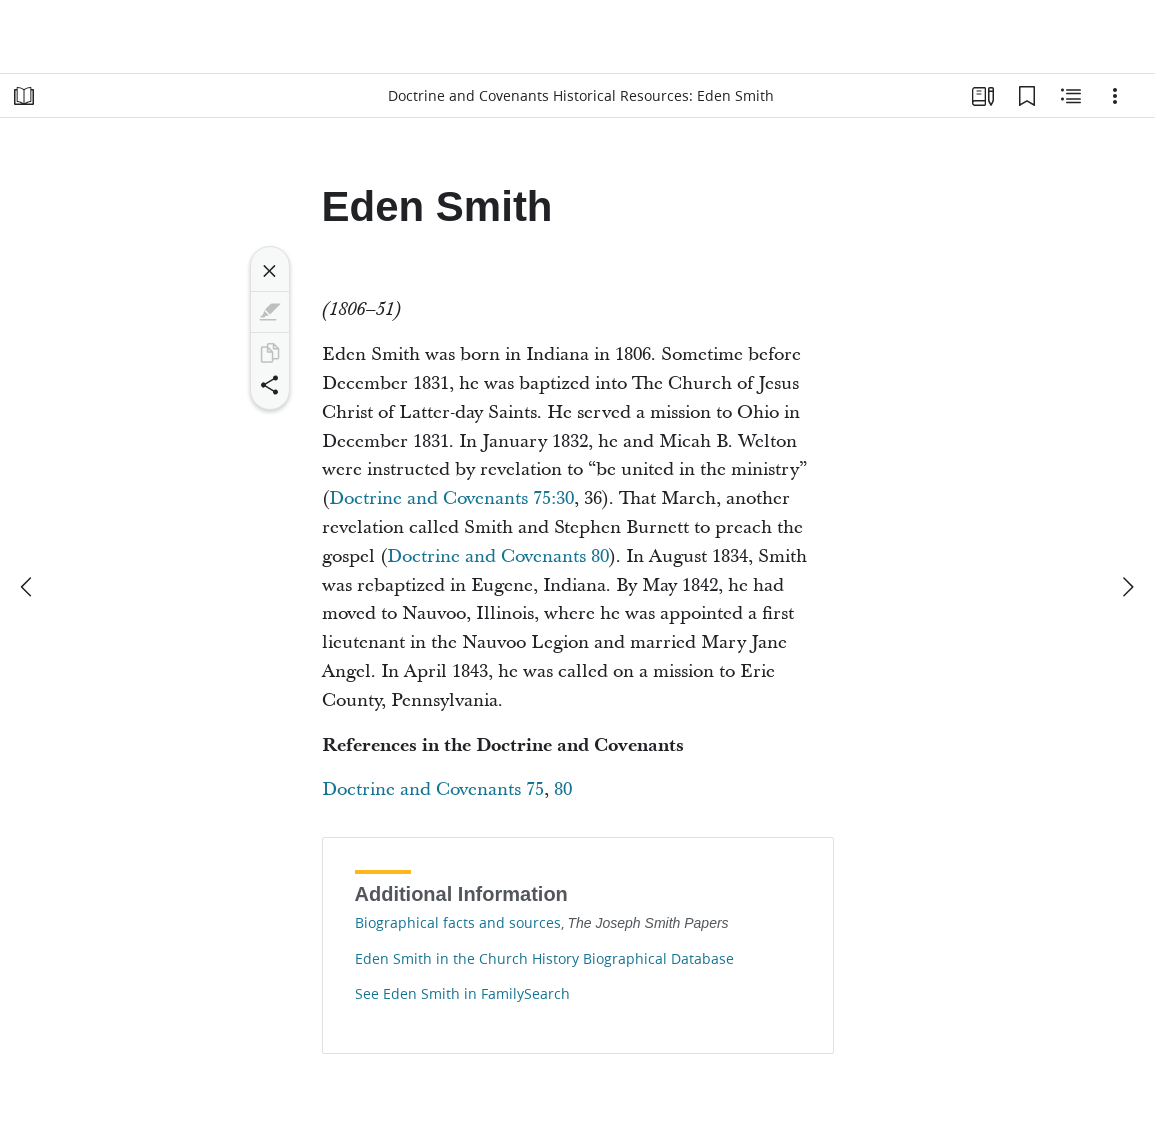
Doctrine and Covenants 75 (433, 789)
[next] (1127, 587)
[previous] (28, 587)
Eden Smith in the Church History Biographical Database (544, 959)
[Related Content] (1071, 96)
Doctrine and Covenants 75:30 (451, 498)
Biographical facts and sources (458, 923)
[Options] (1115, 96)
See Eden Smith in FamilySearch (462, 994)
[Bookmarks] (1027, 96)
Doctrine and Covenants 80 (498, 556)
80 (563, 789)
